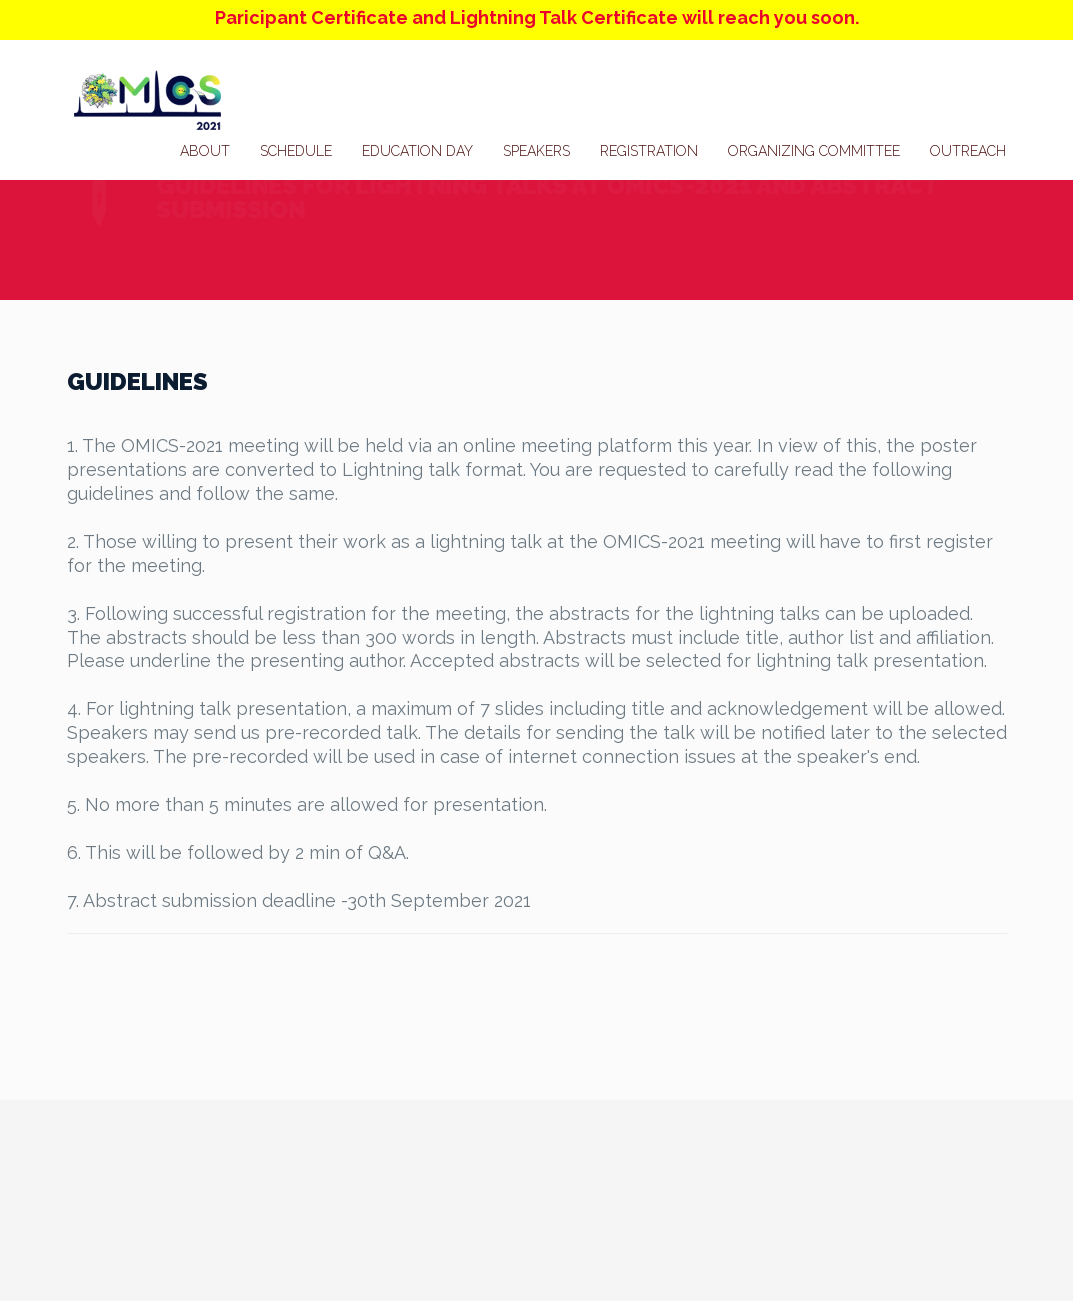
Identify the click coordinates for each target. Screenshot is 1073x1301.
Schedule (296, 151)
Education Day (417, 151)
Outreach (968, 151)
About (205, 151)
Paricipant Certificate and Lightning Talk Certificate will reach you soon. (537, 17)
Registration (649, 151)
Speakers (536, 151)
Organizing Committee (814, 151)
